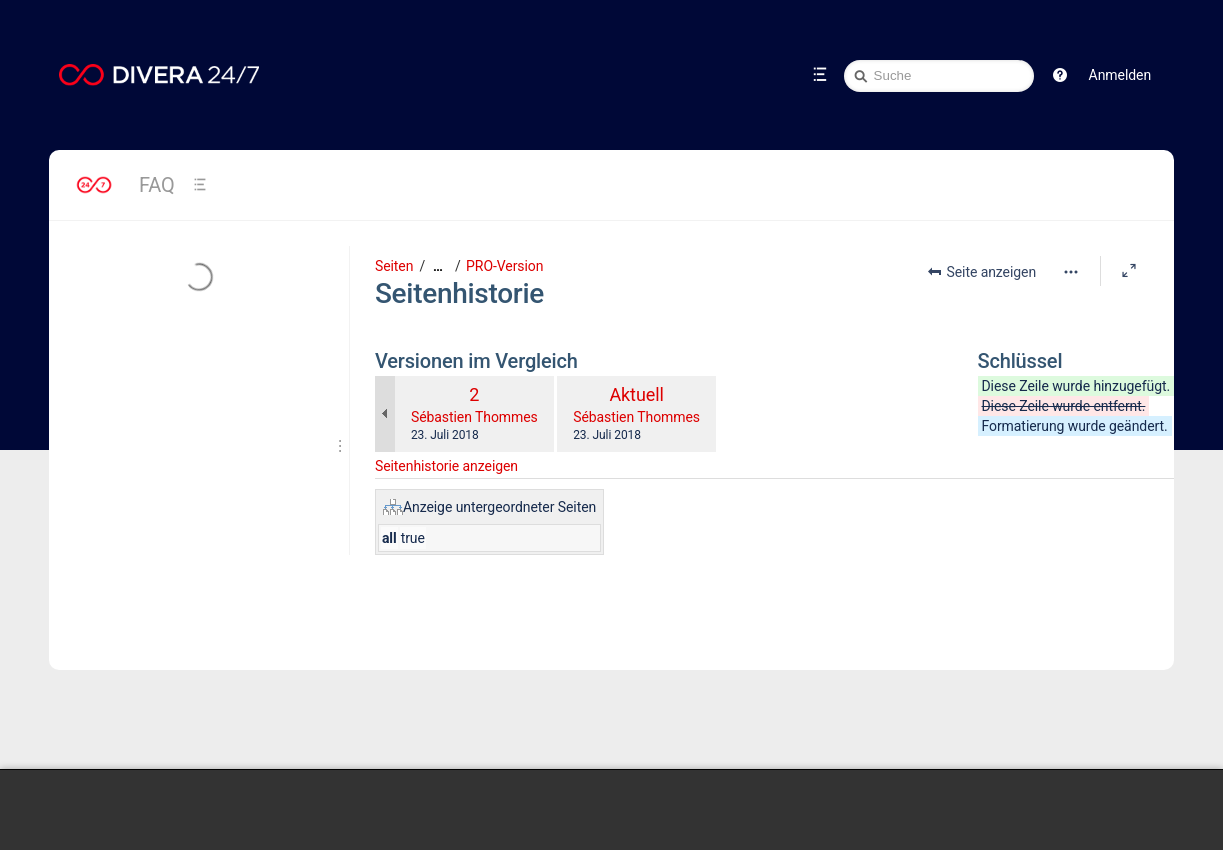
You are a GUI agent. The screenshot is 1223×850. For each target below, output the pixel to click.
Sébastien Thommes (474, 417)
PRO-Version (504, 266)
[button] (1060, 75)
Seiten (394, 266)
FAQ (157, 185)
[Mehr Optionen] (1071, 272)
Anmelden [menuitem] (1120, 75)
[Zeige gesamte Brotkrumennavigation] (438, 266)
